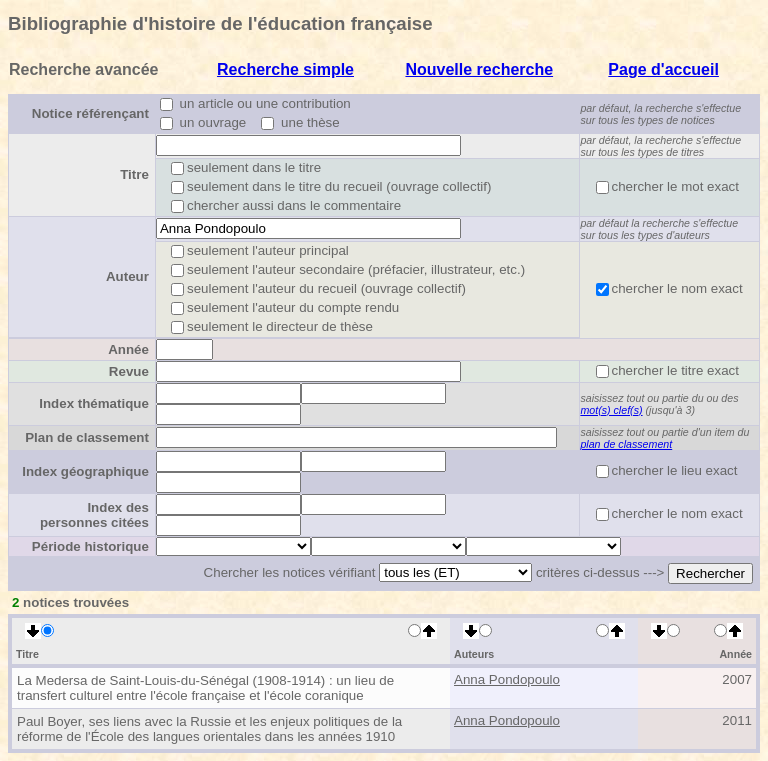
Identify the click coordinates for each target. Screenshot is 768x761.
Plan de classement (87, 437)
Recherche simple (285, 69)
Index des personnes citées (94, 515)
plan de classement (626, 444)
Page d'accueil (663, 69)
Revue (129, 371)
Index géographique (85, 471)
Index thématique (94, 403)
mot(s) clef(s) (611, 410)
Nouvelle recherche (479, 69)
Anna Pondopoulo (507, 679)
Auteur (127, 276)
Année (128, 349)
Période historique (90, 546)
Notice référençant (90, 113)
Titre (134, 174)
